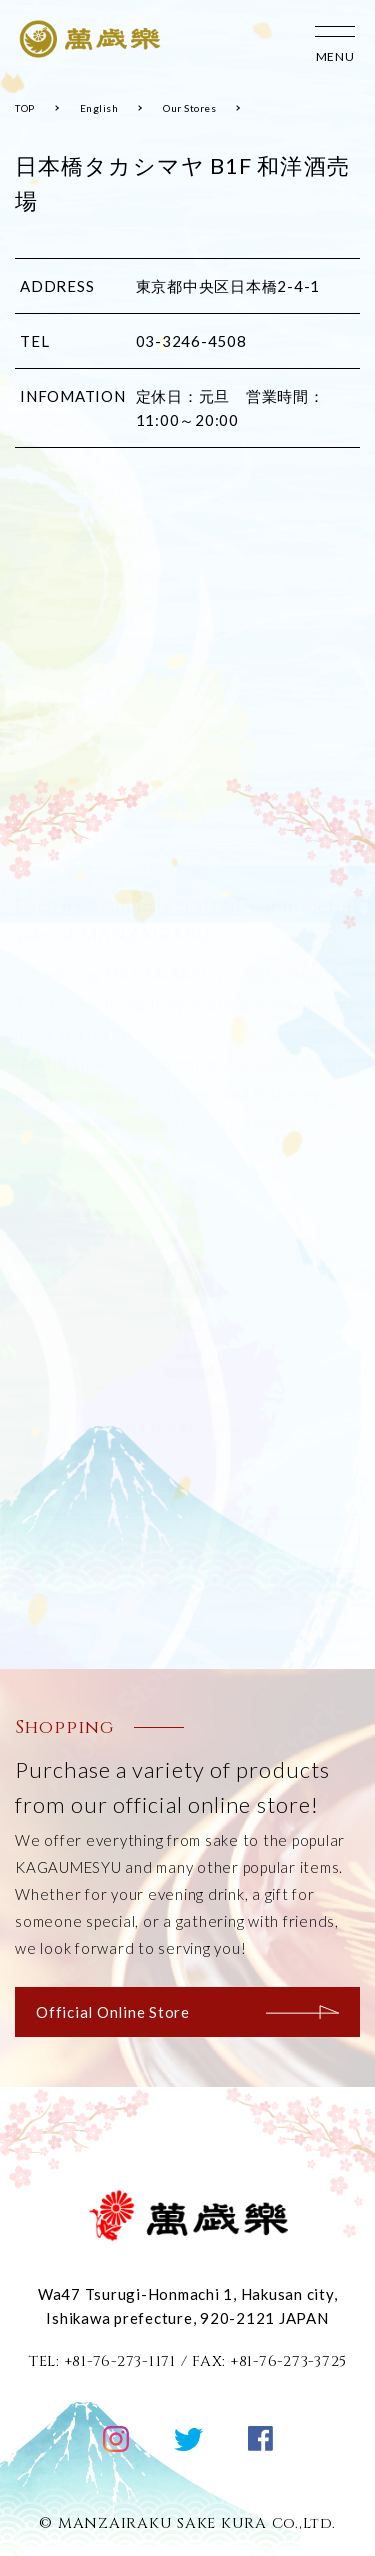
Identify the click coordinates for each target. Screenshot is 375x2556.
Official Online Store (187, 2012)
